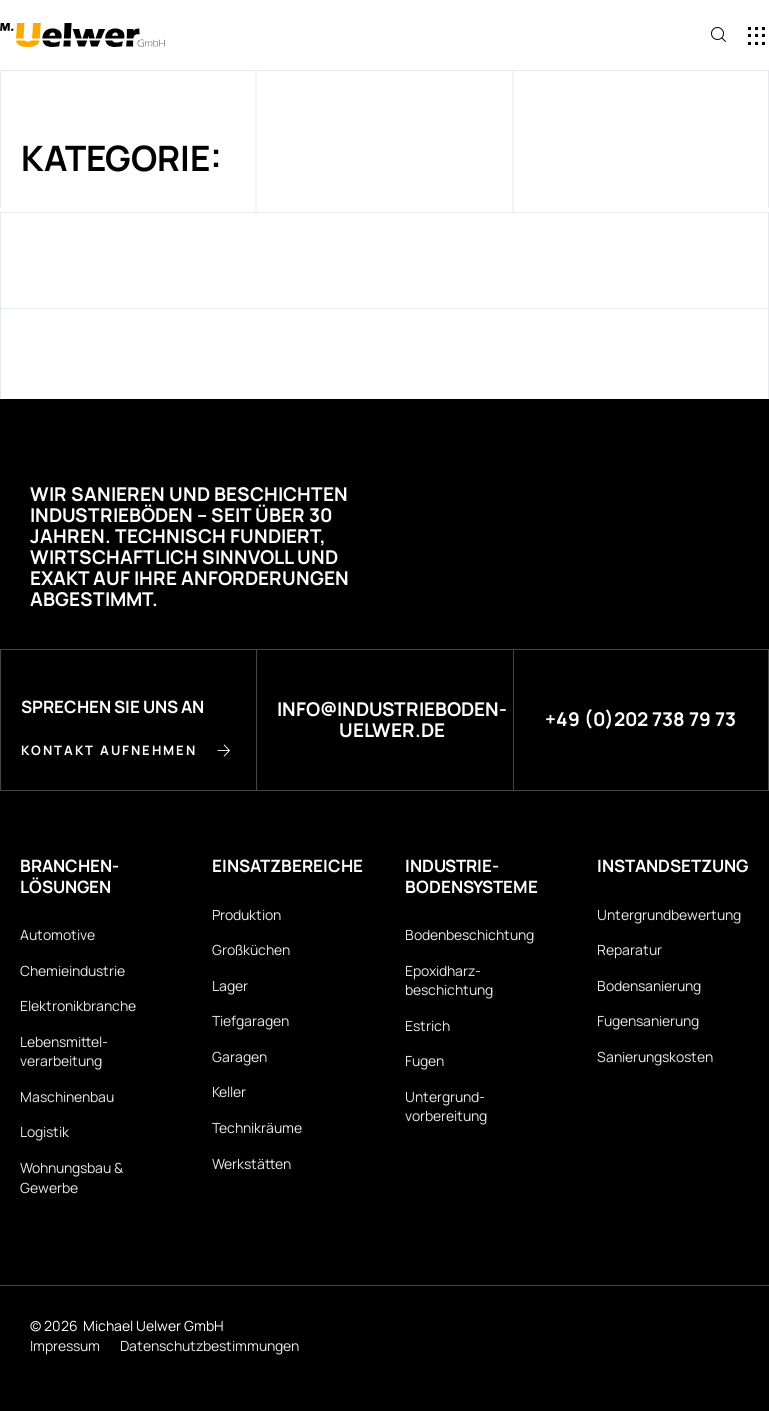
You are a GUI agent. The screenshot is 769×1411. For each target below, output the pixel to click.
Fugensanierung (648, 1020)
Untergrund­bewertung (669, 914)
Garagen (239, 1056)
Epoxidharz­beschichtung (449, 980)
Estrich (427, 1025)
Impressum (65, 1345)
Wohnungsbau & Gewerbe (71, 1177)
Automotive (57, 934)
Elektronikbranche (78, 1005)
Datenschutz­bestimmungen (209, 1345)
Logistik (44, 1132)
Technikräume (257, 1127)
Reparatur (629, 949)
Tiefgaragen (250, 1020)
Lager (230, 985)
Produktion (246, 914)
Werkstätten (251, 1163)
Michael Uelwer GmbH (153, 1325)
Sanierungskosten (655, 1056)
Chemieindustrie (72, 970)
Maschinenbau (67, 1096)
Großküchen (251, 949)
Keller (229, 1092)
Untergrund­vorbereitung (446, 1106)
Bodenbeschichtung (469, 934)
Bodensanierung (649, 985)
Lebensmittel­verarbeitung (64, 1051)
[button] (649, 36)
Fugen (424, 1060)
